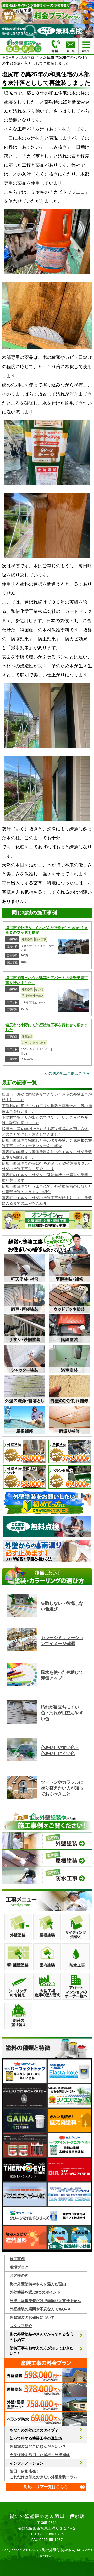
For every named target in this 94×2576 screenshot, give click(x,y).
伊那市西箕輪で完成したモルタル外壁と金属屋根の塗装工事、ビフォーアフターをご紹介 (47, 1143)
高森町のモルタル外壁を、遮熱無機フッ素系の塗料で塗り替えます (47, 1178)
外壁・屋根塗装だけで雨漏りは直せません (45, 2301)
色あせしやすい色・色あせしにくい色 (60, 1750)
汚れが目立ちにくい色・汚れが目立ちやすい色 (62, 1713)
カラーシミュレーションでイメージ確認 (62, 1640)
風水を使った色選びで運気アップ (62, 1675)
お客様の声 (19, 2275)
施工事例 (17, 2259)
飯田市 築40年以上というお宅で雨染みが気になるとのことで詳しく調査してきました (45, 1132)
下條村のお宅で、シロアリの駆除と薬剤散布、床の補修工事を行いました (47, 1109)
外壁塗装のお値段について (32, 2317)
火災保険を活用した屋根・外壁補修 (40, 2455)
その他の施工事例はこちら (67, 1073)
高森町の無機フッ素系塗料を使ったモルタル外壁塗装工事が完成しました (47, 1155)
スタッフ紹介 (21, 2326)
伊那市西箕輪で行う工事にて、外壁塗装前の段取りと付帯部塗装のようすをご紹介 (47, 1189)
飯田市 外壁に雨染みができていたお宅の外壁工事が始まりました (47, 1097)
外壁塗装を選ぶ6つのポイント (35, 2292)
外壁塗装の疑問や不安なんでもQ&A (40, 2309)
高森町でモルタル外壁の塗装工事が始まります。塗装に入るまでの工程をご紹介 (47, 1201)
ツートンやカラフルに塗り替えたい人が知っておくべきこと (62, 1788)
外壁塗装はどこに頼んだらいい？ (38, 2446)
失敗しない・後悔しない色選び (62, 1606)
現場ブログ (28, 57)
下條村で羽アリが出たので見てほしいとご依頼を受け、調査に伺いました (45, 1120)
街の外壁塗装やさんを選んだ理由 (38, 2284)
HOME (8, 57)
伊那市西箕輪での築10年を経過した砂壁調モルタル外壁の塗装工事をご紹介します (45, 1166)
